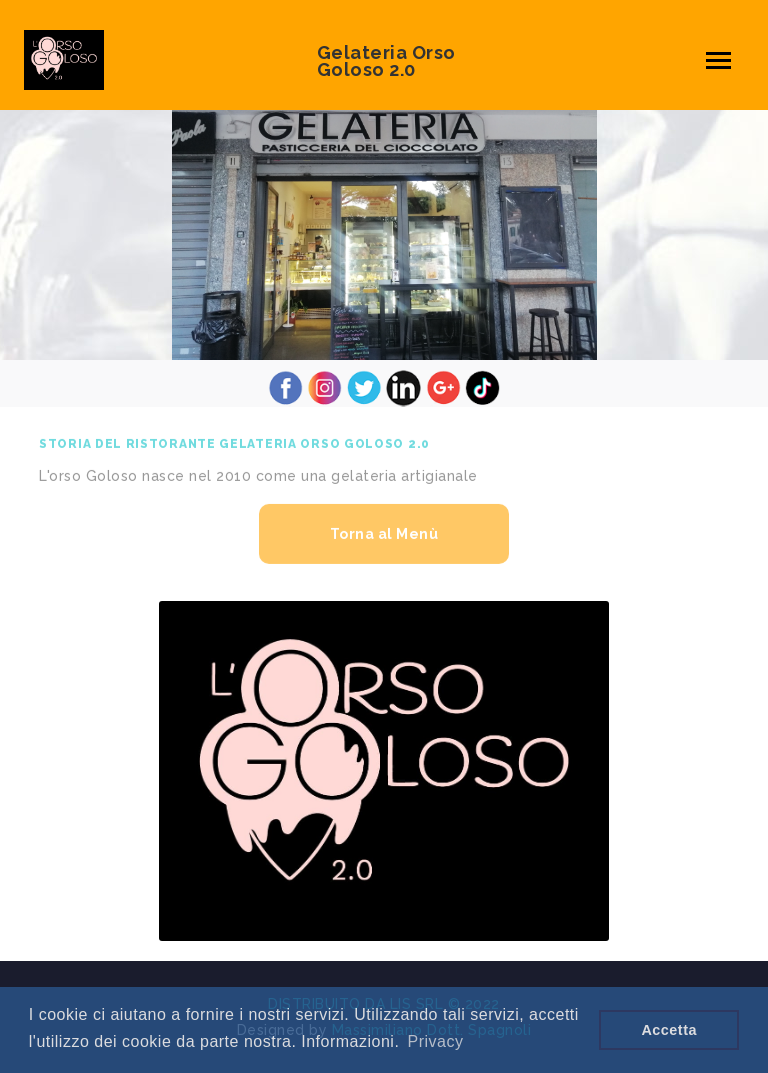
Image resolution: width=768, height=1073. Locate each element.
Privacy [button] (436, 1041)
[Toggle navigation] (718, 60)
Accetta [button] (669, 1030)
